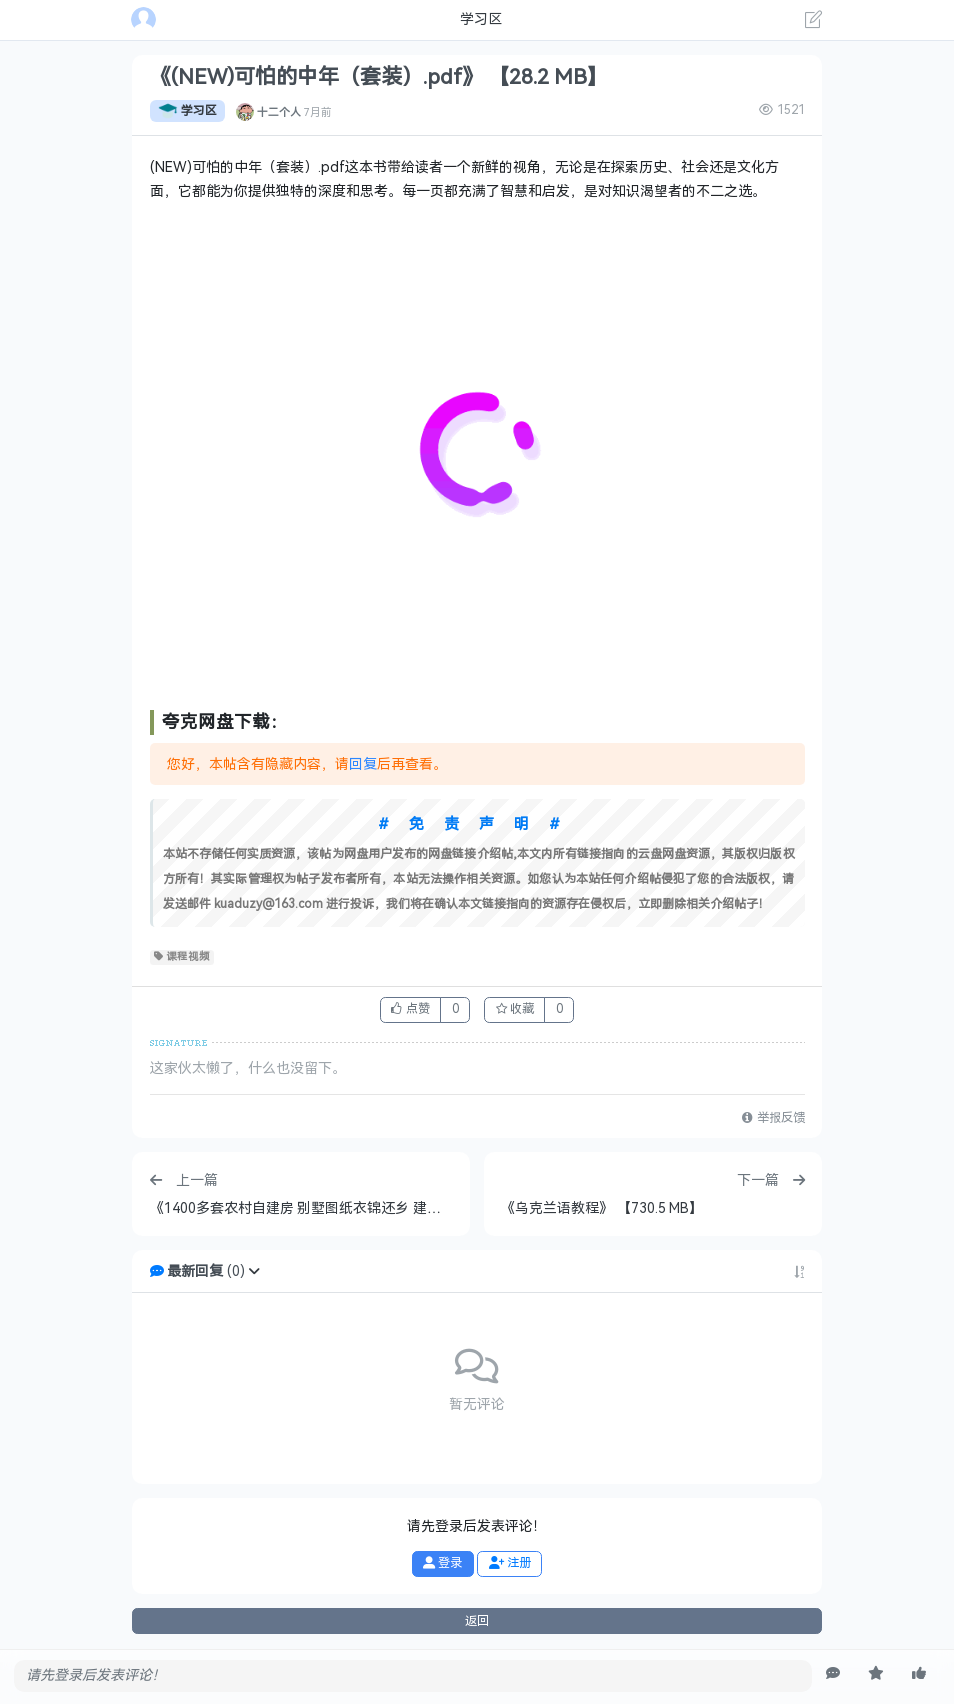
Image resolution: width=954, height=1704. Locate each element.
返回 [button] (477, 1621)
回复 (363, 764)
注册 (510, 1563)
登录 (442, 1563)
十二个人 (279, 111)
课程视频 (182, 957)
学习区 (187, 111)
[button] (254, 1271)
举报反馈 (773, 1118)
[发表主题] (814, 22)
